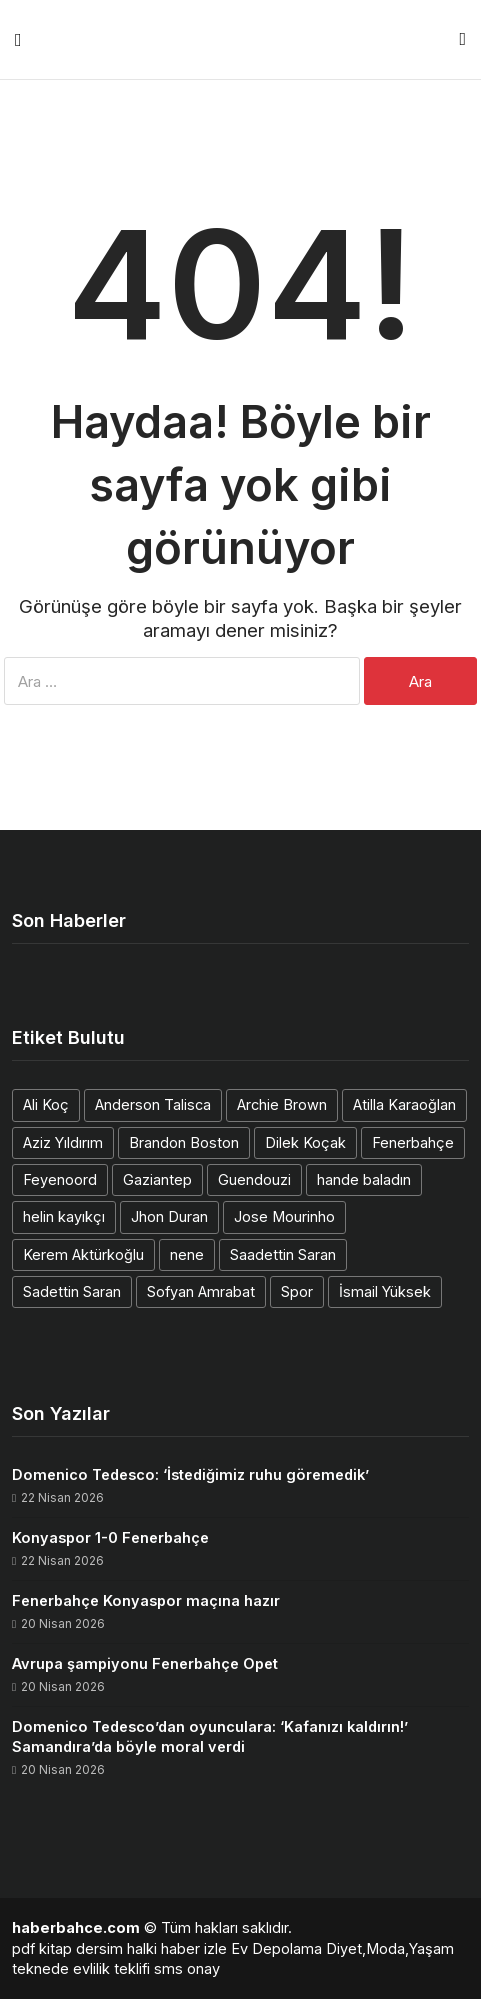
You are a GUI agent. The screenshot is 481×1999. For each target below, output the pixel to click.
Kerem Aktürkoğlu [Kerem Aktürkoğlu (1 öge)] (83, 1254)
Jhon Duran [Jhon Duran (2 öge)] (169, 1216)
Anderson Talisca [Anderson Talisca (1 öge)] (153, 1104)
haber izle (194, 1948)
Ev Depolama (276, 1948)
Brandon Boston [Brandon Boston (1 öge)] (184, 1142)
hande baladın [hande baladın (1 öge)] (364, 1179)
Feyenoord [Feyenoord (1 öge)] (60, 1179)
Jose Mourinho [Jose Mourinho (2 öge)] (284, 1216)
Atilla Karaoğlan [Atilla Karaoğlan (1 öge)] (404, 1104)
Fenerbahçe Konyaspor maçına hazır (146, 1600)
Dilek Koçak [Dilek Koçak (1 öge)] (305, 1142)
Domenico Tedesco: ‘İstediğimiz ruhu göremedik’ (190, 1474)
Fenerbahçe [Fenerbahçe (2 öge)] (413, 1142)
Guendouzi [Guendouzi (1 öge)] (254, 1179)
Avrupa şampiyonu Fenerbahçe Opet (145, 1663)
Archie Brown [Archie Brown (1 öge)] (282, 1104)
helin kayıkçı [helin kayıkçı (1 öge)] (64, 1216)
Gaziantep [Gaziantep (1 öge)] (157, 1179)
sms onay (187, 1968)
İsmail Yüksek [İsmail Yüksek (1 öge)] (385, 1291)
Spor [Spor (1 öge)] (297, 1291)
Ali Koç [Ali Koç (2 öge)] (46, 1104)
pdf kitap (42, 1948)
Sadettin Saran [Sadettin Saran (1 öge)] (72, 1291)
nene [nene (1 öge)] (187, 1254)
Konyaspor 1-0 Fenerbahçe (110, 1537)
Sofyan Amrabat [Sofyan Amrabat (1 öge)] (201, 1291)
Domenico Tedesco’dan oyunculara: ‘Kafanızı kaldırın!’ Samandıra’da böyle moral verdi (210, 1736)
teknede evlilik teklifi (81, 1968)
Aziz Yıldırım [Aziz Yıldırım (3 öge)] (63, 1142)
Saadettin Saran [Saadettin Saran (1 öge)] (283, 1254)
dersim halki (116, 1948)
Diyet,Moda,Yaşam (390, 1948)
